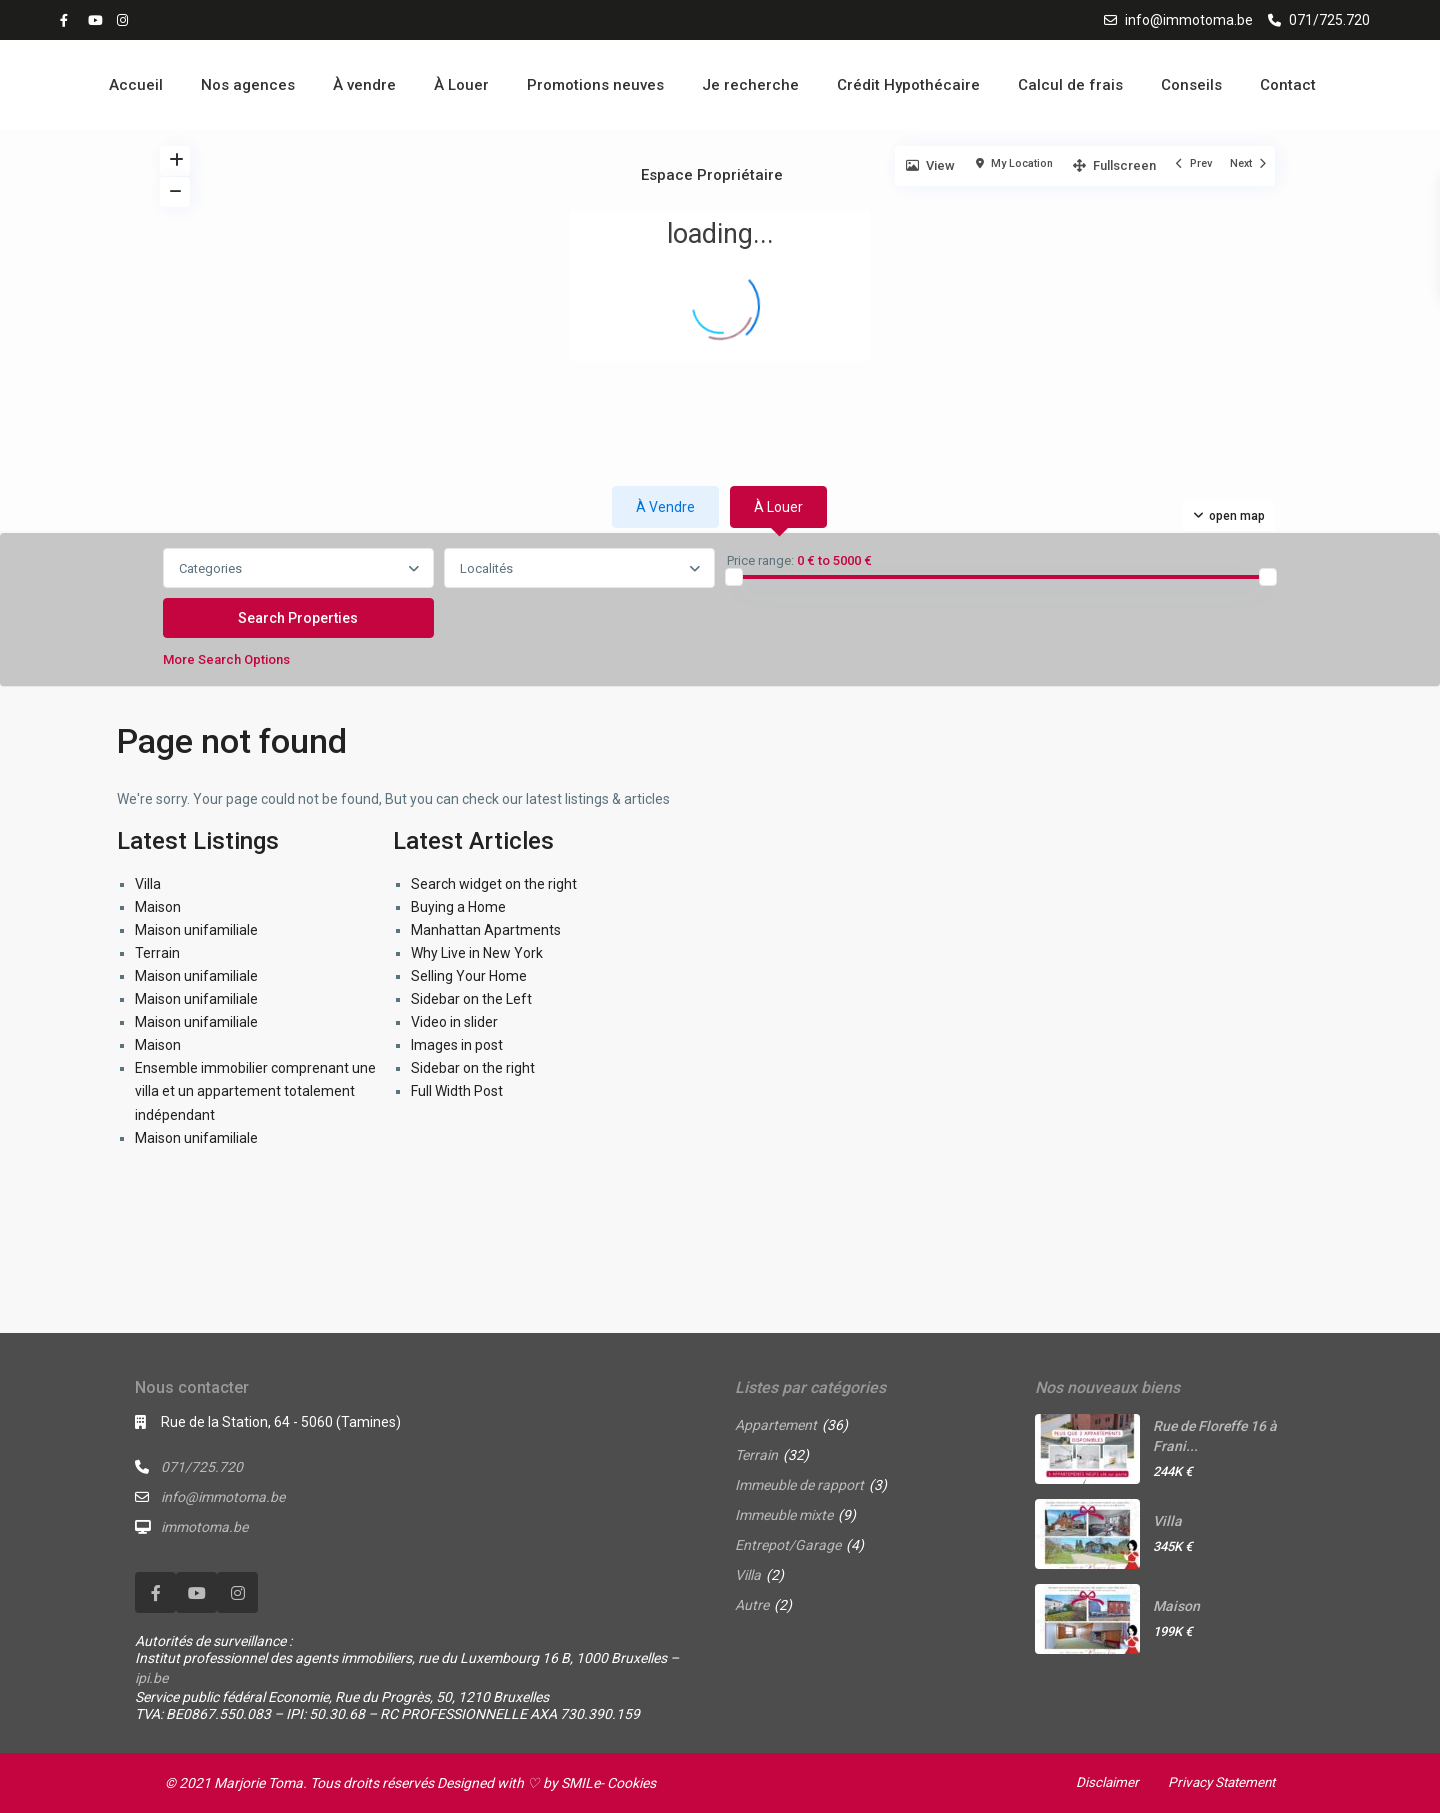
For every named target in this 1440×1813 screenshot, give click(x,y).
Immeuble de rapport (799, 1485)
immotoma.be (204, 1527)
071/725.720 (1329, 20)
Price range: (760, 561)
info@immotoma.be (1189, 20)
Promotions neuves (595, 85)
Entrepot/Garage (788, 1545)
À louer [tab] (778, 507)
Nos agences (248, 85)
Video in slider (454, 1022)
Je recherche (750, 85)
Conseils (1191, 85)
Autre (752, 1605)
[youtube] (97, 20)
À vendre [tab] (665, 507)
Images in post (457, 1045)
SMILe (580, 1783)
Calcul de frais (1070, 85)
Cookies (631, 1783)
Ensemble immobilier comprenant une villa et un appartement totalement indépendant (255, 1091)
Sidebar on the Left (471, 999)
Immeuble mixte (784, 1515)
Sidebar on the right (473, 1068)
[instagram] (125, 20)
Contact (1288, 85)
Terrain (157, 953)
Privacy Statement (1218, 1782)
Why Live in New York (477, 953)
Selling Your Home (469, 976)
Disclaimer (1100, 1782)
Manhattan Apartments (486, 930)
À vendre (364, 85)
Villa (148, 884)
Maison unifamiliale (196, 930)
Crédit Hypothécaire (908, 85)
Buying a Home (458, 907)
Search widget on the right (494, 884)
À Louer (461, 85)
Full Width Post (457, 1091)
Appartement (776, 1425)
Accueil (136, 85)
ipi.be (151, 1678)
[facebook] (69, 20)
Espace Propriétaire (712, 175)
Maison (158, 907)
